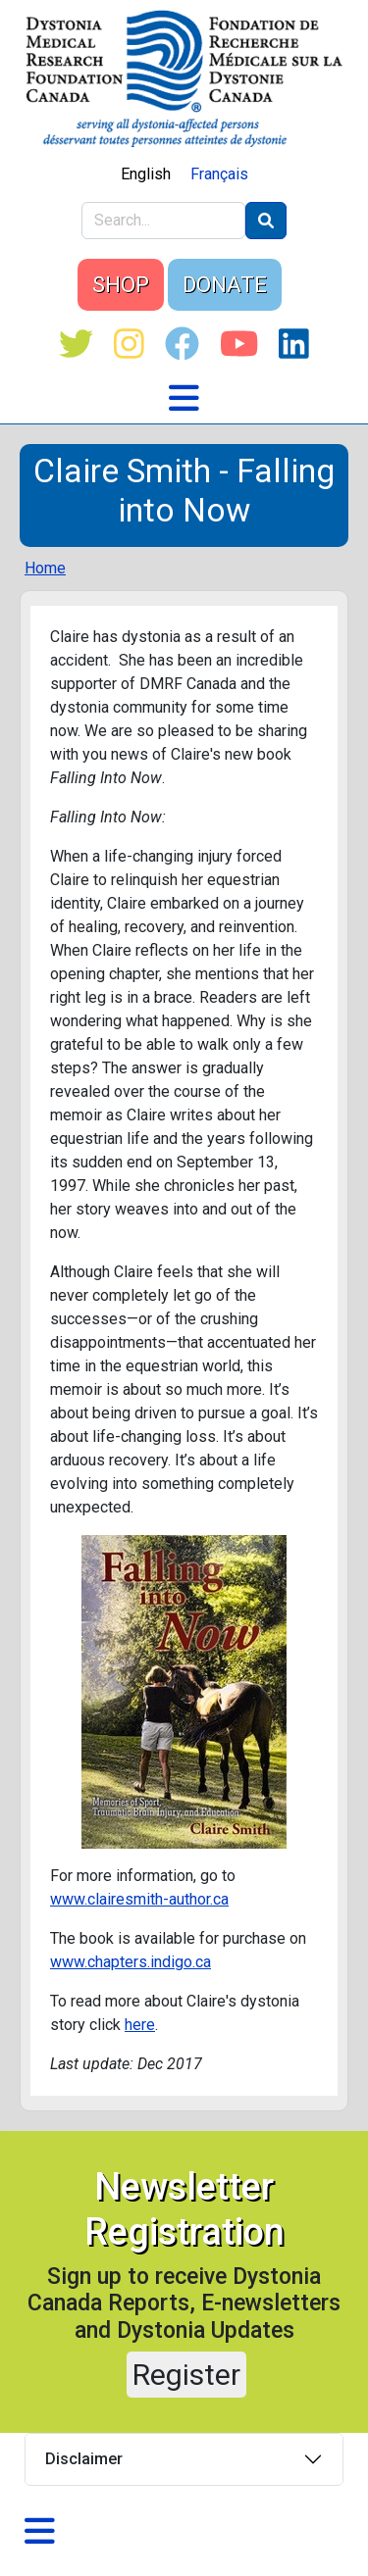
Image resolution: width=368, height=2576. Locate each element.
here (140, 2024)
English (146, 174)
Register (186, 2374)
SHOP (120, 284)
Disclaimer (84, 2459)
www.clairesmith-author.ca (139, 1899)
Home (45, 568)
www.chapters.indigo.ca (130, 1962)
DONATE (225, 284)
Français (219, 174)
